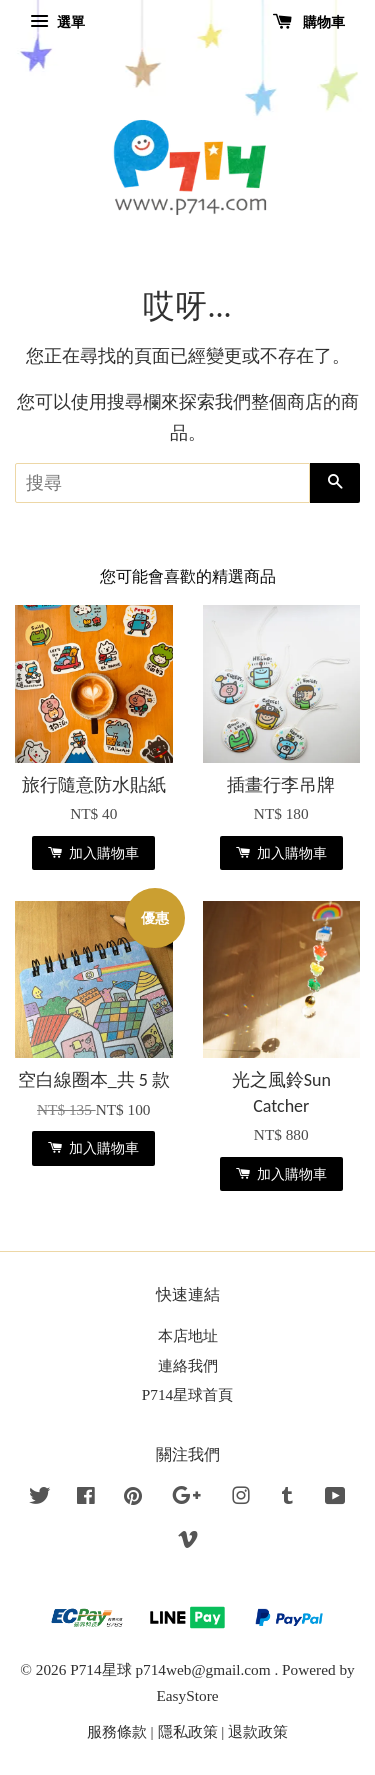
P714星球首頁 (187, 1394)
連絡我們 (188, 1365)
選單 (57, 22)
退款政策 (258, 1731)
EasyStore (187, 1695)
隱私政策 (188, 1731)
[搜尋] (162, 483)
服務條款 (117, 1731)
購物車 (309, 22)
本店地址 (188, 1335)
